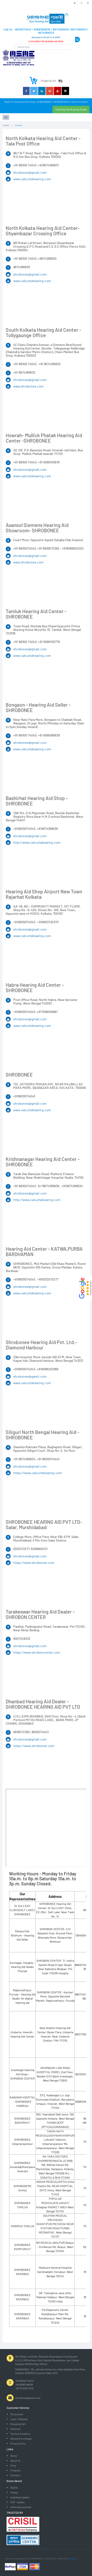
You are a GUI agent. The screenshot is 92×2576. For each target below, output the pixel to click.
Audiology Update (20, 2497)
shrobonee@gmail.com (30, 172)
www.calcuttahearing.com (32, 179)
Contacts (15, 2475)
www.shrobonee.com (28, 386)
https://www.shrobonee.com (33, 1563)
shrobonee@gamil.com (30, 1376)
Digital (13, 2487)
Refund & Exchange (21, 2438)
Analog (14, 2492)
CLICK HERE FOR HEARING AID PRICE (46, 41)
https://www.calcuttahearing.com (37, 1473)
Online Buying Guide (20, 2507)
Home (6, 125)
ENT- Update (17, 2502)
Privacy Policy (18, 2443)
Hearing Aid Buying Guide (71, 109)
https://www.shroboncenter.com (36, 1652)
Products (15, 2470)
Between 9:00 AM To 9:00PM (46, 37)
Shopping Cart (18, 2423)
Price (13, 2465)
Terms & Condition (20, 2433)
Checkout (15, 2428)
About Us (15, 2460)
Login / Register (19, 2419)
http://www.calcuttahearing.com (36, 842)
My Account (16, 2414)
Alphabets (73, 2558)
